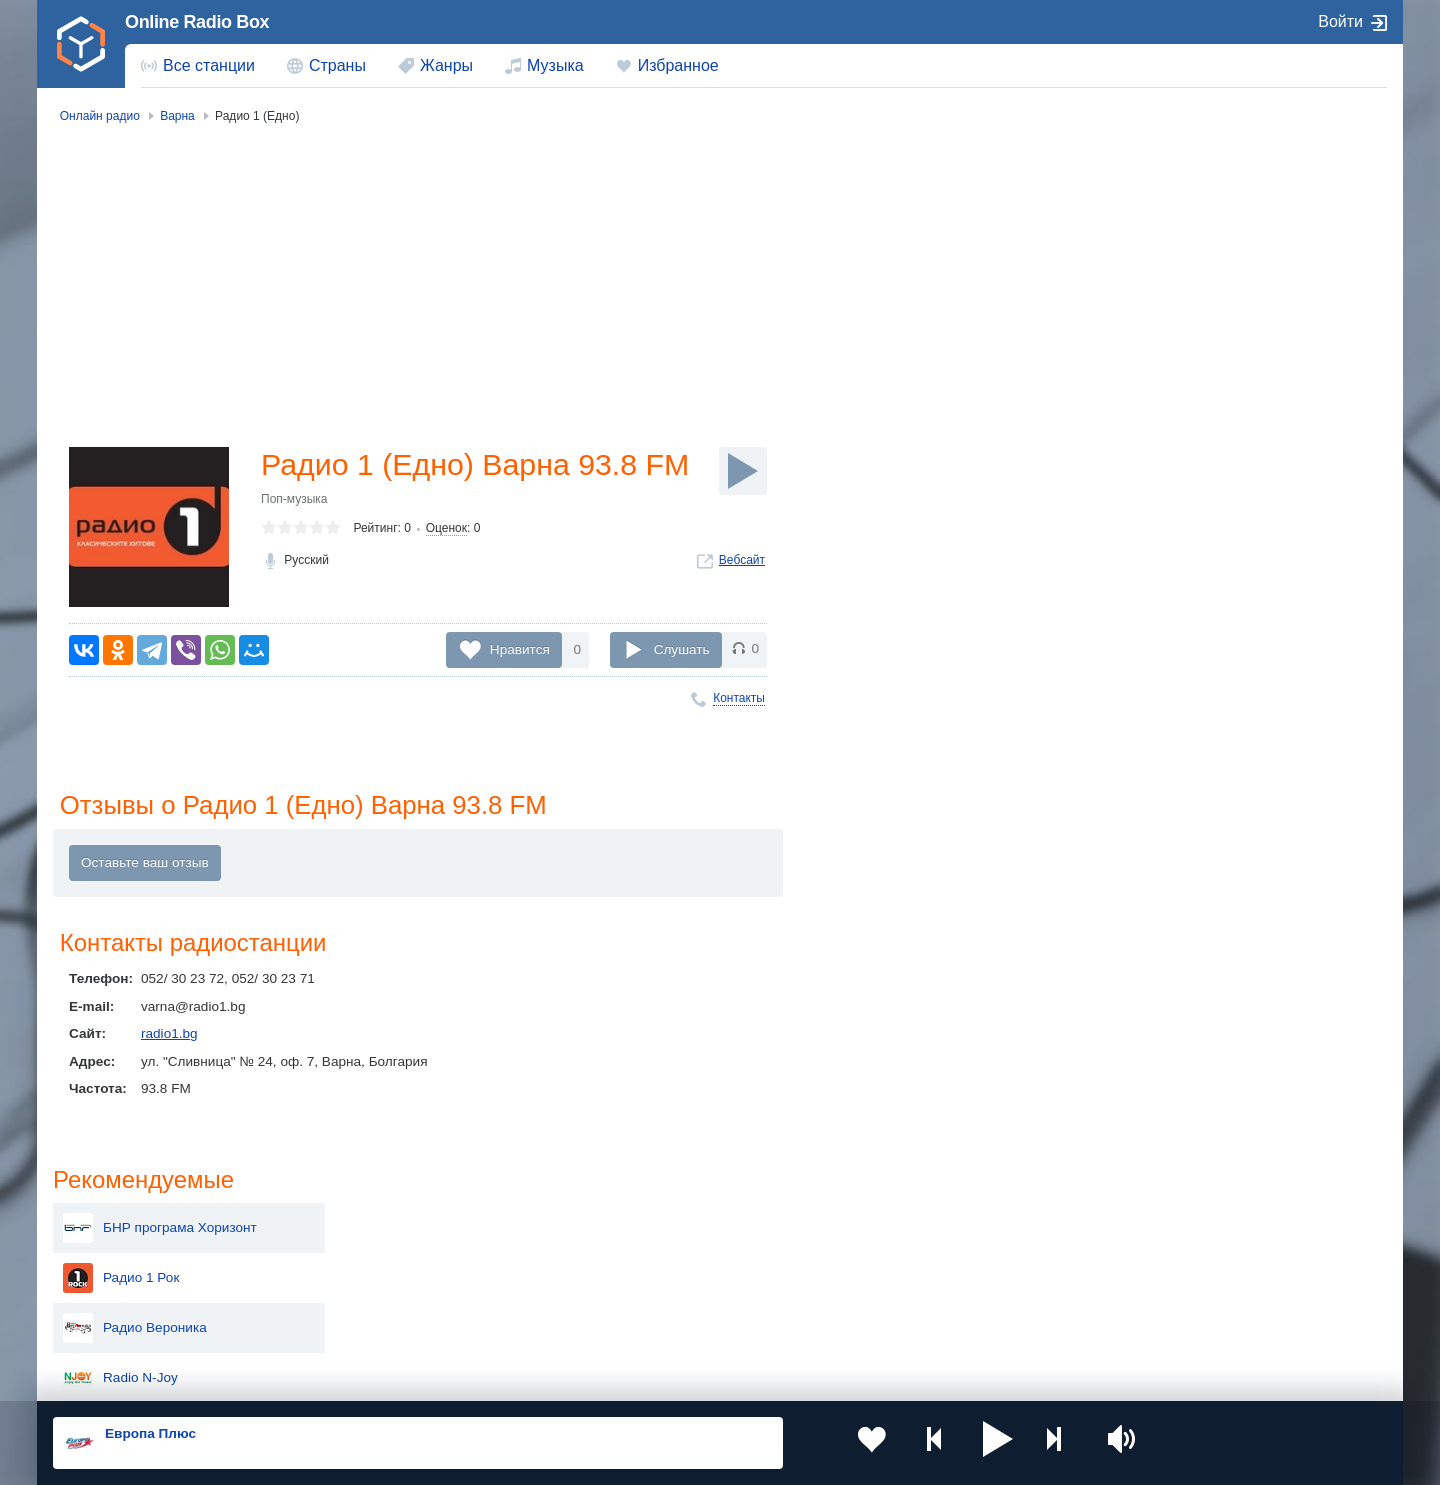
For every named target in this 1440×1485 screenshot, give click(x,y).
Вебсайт (742, 601)
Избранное (678, 65)
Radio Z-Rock (1186, 558)
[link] (81, 44)
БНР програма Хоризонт (1222, 208)
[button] (949, 1443)
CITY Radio (1180, 458)
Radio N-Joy (1182, 358)
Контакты (739, 698)
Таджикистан (397, 1254)
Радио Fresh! (1186, 658)
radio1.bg (169, 1036)
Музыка (555, 65)
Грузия (378, 1322)
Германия (926, 1322)
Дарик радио (1185, 408)
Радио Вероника (1197, 308)
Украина (383, 1221)
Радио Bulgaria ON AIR (1216, 508)
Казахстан (928, 1221)
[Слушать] (743, 471)
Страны (337, 65)
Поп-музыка (294, 540)
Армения (655, 1254)
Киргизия (116, 1254)
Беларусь (117, 1322)
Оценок (446, 569)
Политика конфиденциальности (495, 1378)
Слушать (682, 649)
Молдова (655, 1221)
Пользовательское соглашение (301, 1378)
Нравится (520, 649)
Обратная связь (647, 1378)
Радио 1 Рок (1183, 258)
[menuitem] (198, 66)
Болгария (925, 1254)
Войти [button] (1340, 21)
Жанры (446, 65)
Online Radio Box (197, 22)
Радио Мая (1179, 608)
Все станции (209, 65)
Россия (110, 1221)
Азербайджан (669, 1322)
